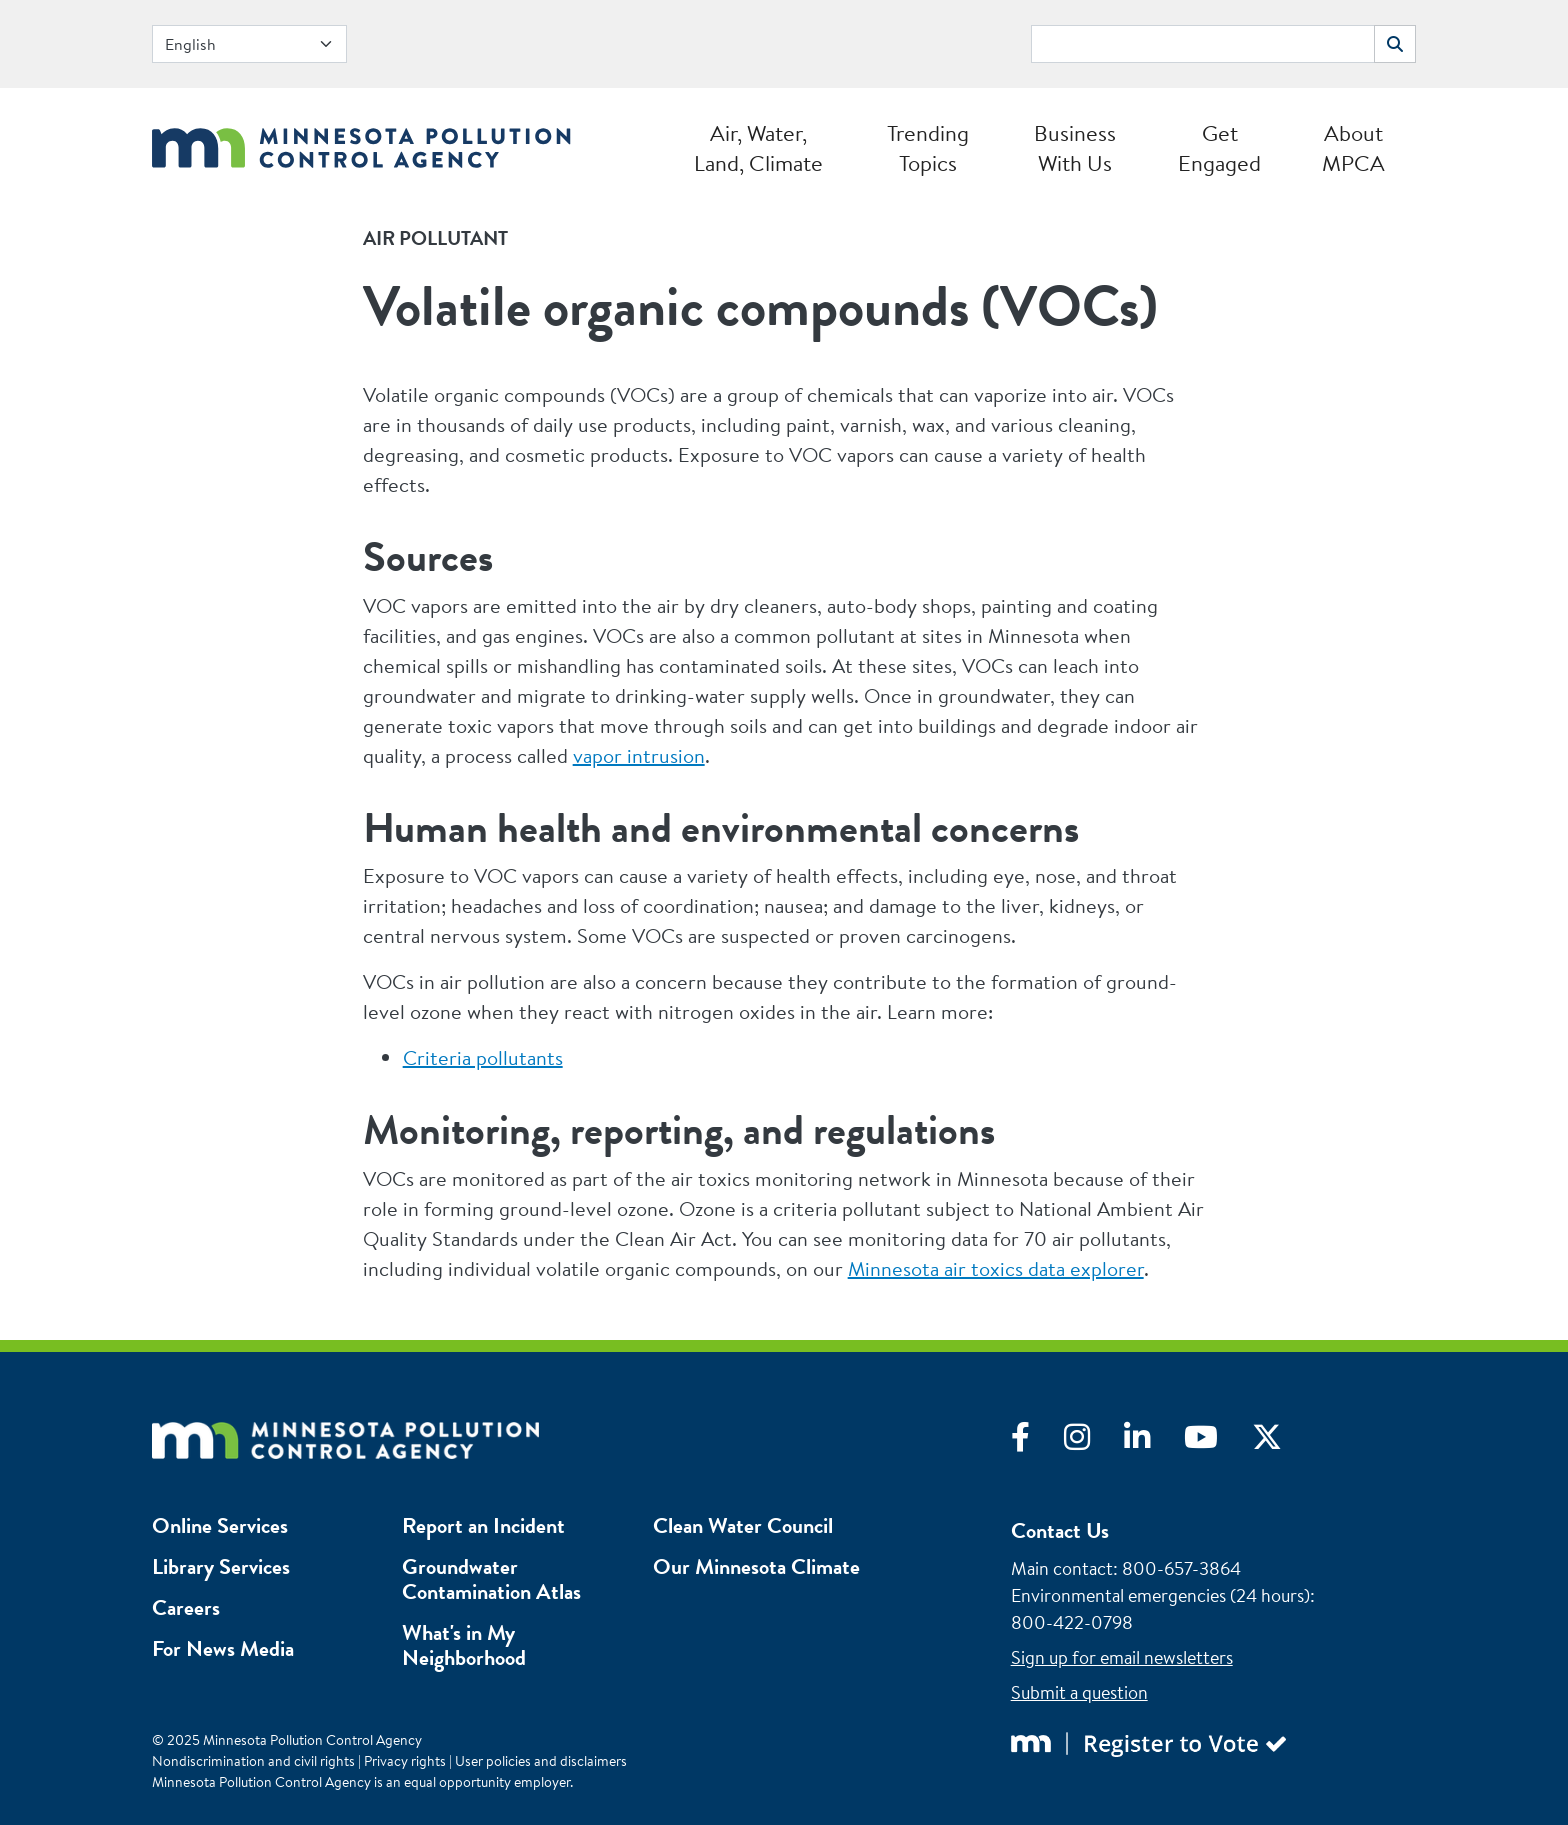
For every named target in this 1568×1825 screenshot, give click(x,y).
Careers (186, 1607)
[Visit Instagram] (1094, 1442)
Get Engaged (1219, 148)
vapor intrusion (639, 755)
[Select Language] (249, 44)
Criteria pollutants (483, 1057)
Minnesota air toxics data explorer (996, 1268)
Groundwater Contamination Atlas (491, 1579)
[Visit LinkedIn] (1154, 1442)
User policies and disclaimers (541, 1761)
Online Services (220, 1525)
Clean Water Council (743, 1525)
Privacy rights (405, 1761)
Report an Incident (483, 1525)
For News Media (223, 1648)
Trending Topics (928, 148)
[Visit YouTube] (1218, 1442)
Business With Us (1075, 148)
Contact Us (1060, 1530)
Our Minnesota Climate (756, 1566)
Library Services (221, 1566)
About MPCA (1353, 148)
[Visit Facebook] (1037, 1442)
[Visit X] (1282, 1442)
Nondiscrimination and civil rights (253, 1761)
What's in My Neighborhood (464, 1645)
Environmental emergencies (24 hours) (1160, 1595)
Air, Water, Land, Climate (758, 148)
